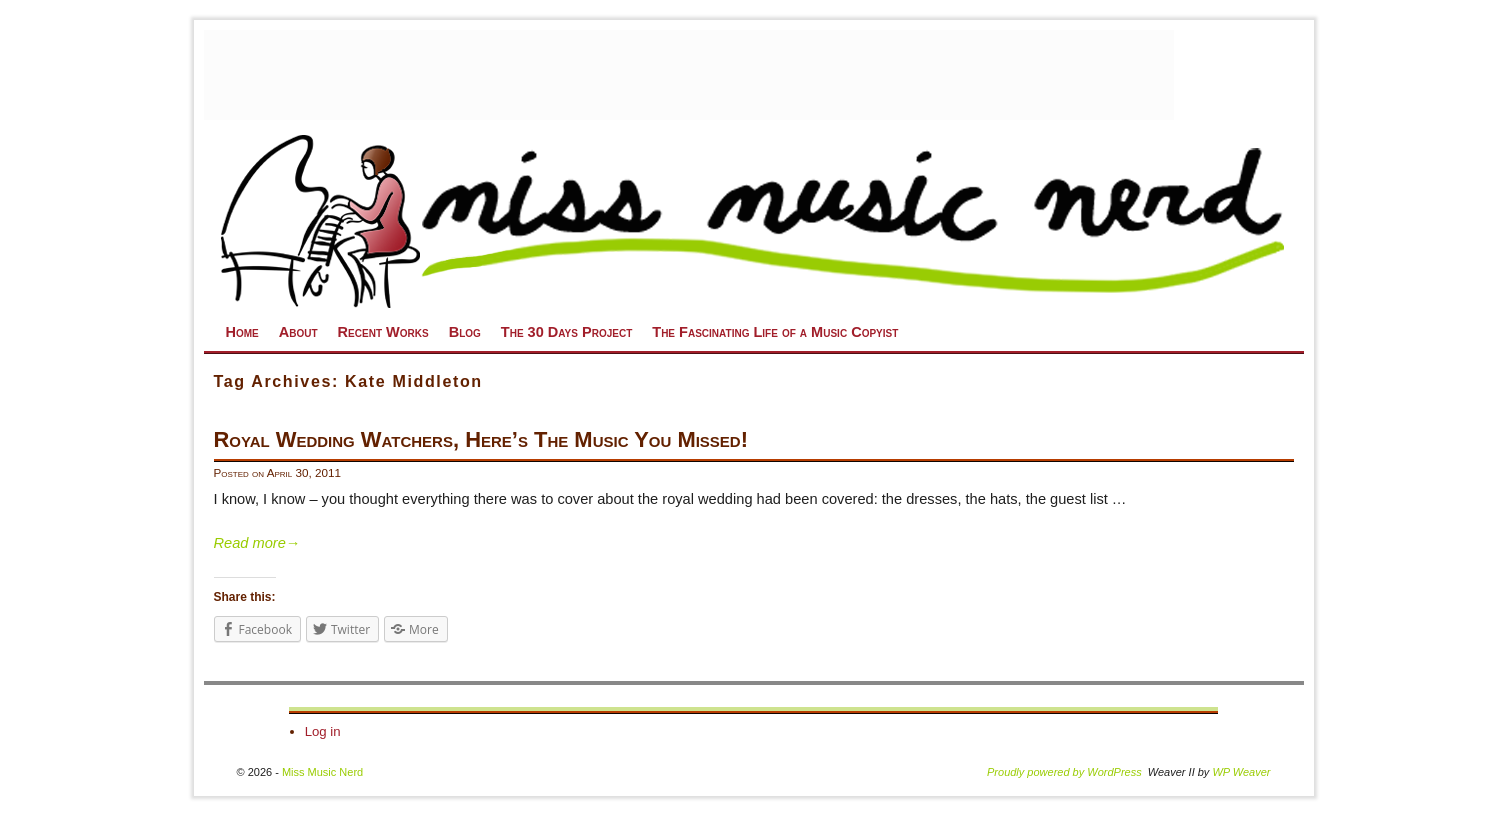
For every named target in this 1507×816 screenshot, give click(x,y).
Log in (323, 731)
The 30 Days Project (566, 332)
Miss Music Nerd (322, 772)
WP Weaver (1241, 772)
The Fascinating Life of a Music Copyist (775, 332)
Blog (465, 332)
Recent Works (383, 332)
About (298, 332)
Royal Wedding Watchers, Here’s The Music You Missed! (481, 439)
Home (242, 332)
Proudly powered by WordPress (1064, 772)
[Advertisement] (689, 75)
